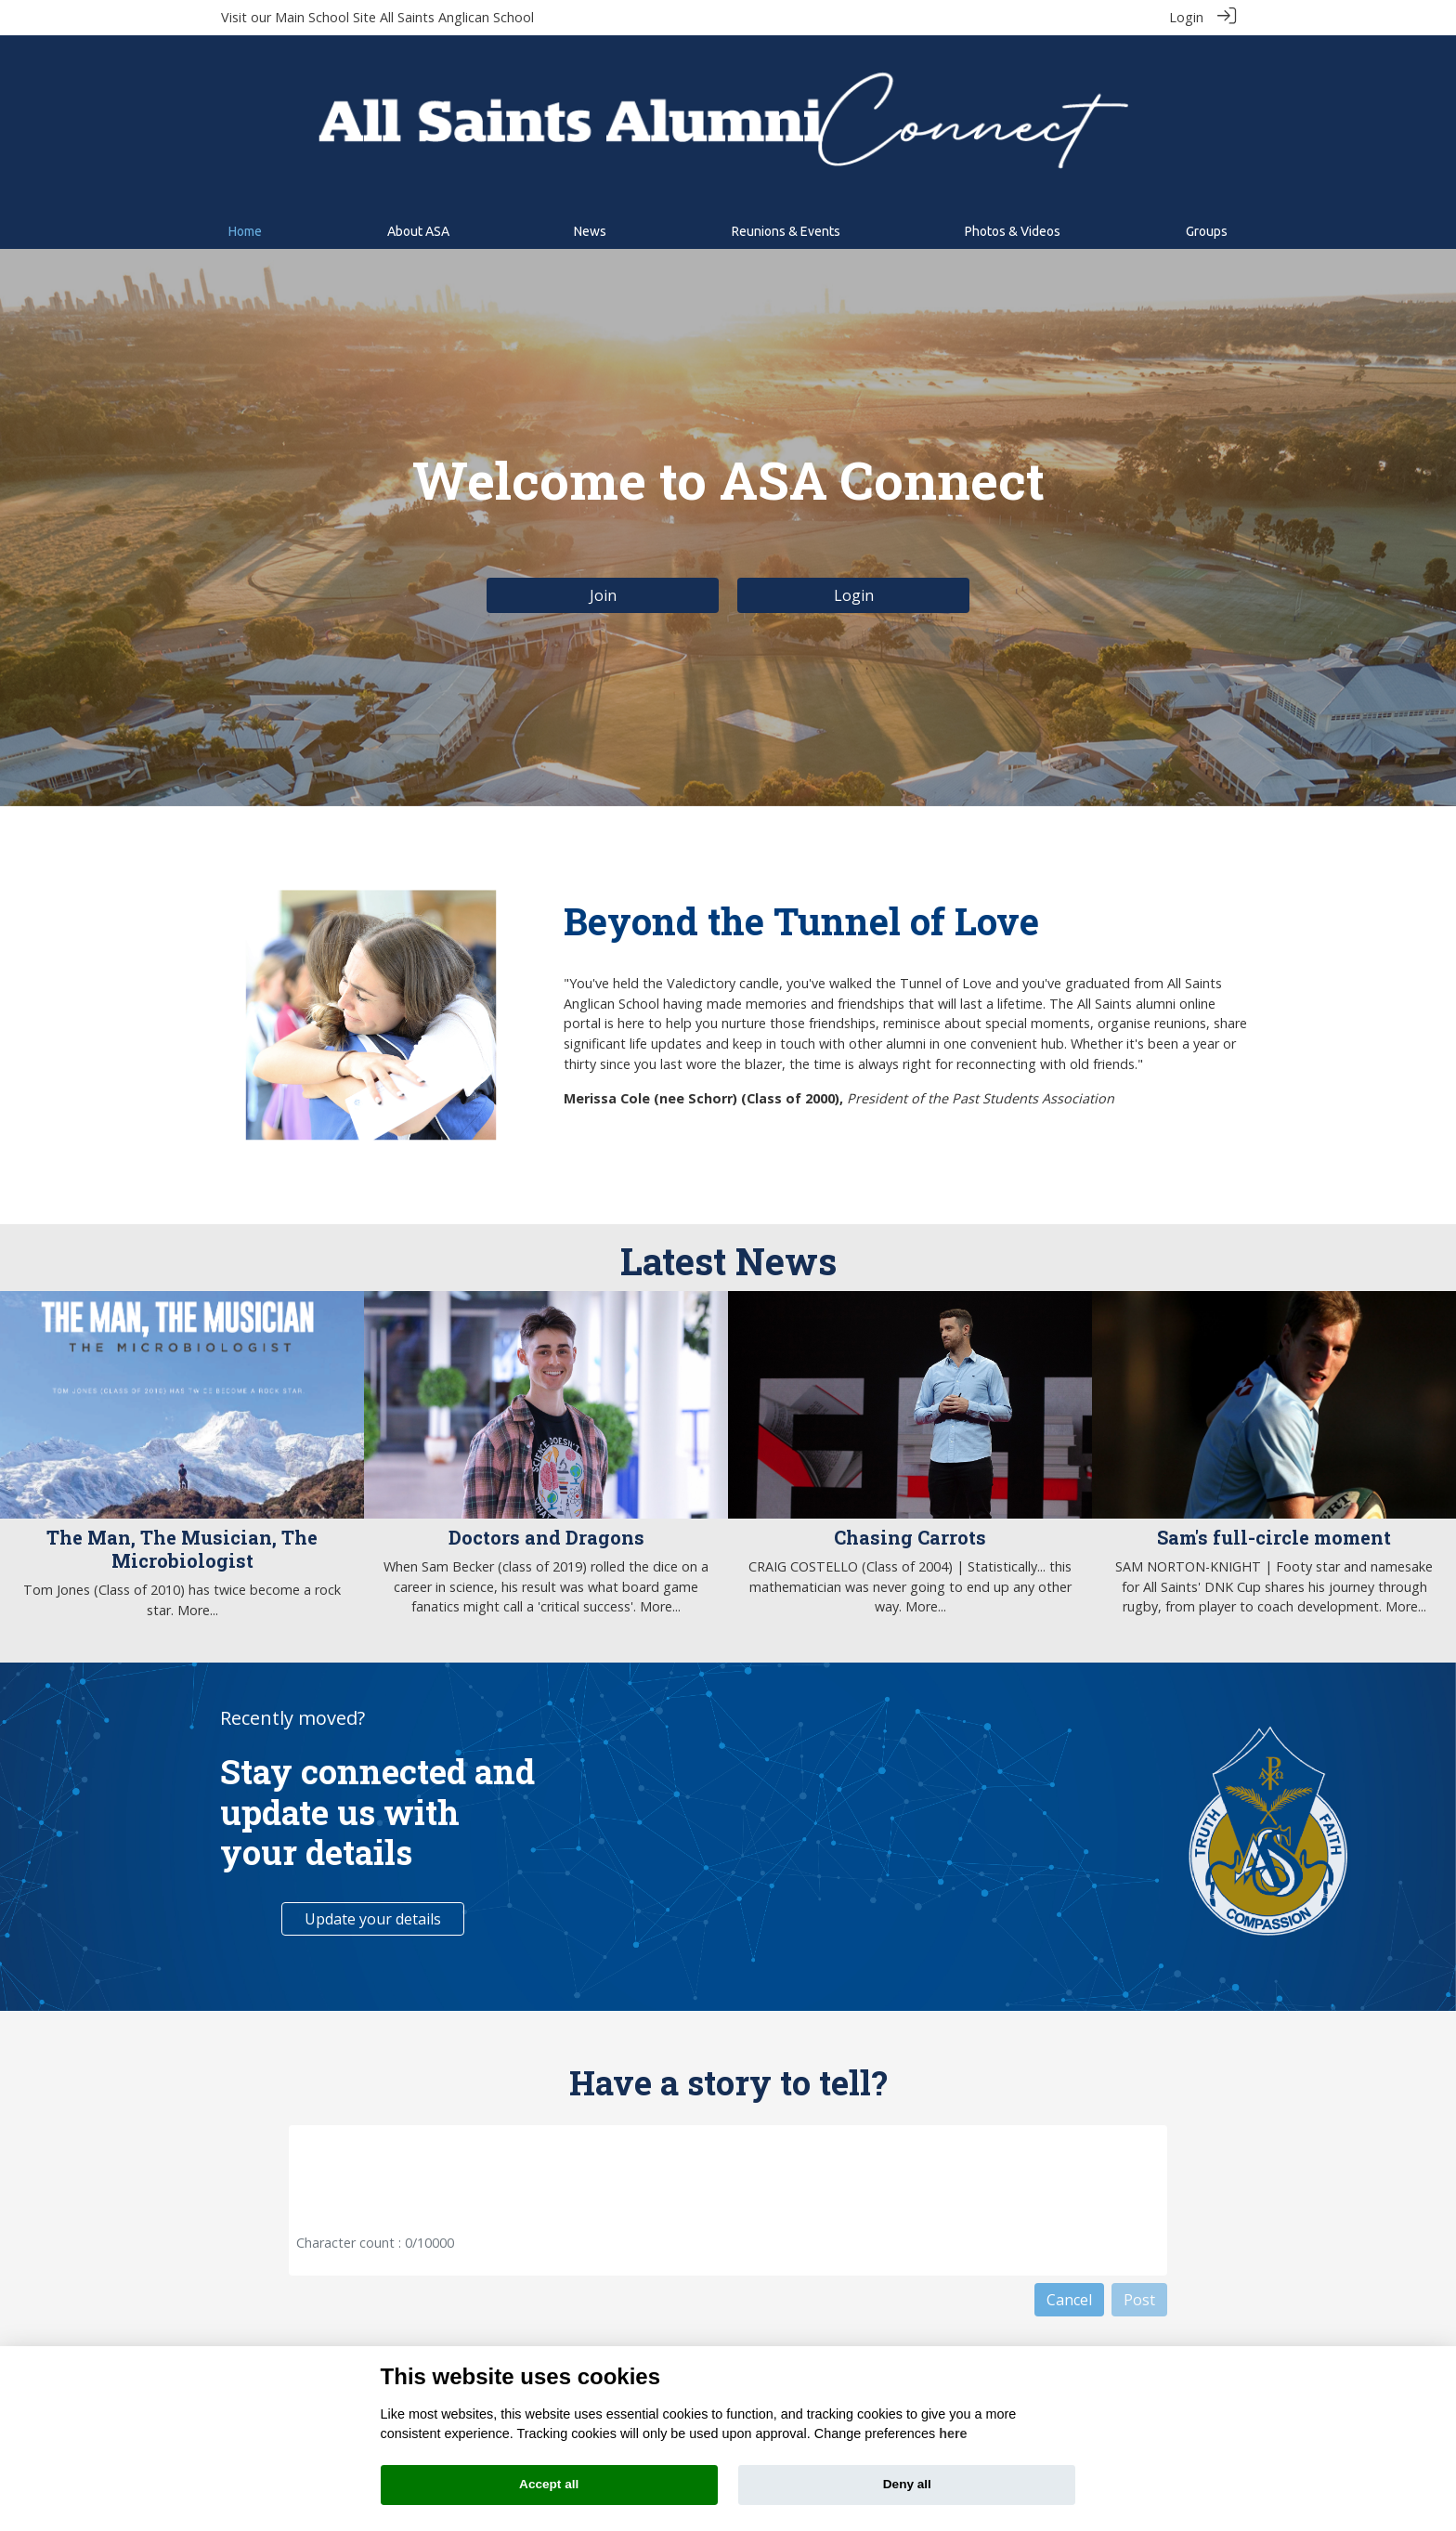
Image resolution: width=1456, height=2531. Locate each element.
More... (197, 1609)
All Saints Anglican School (457, 17)
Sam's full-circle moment (1274, 1537)
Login (1186, 17)
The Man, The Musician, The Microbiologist (182, 1548)
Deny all (907, 2484)
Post (1139, 2300)
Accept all (548, 2484)
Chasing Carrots (910, 1537)
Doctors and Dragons (546, 1537)
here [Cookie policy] (953, 2433)
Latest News (728, 1260)
